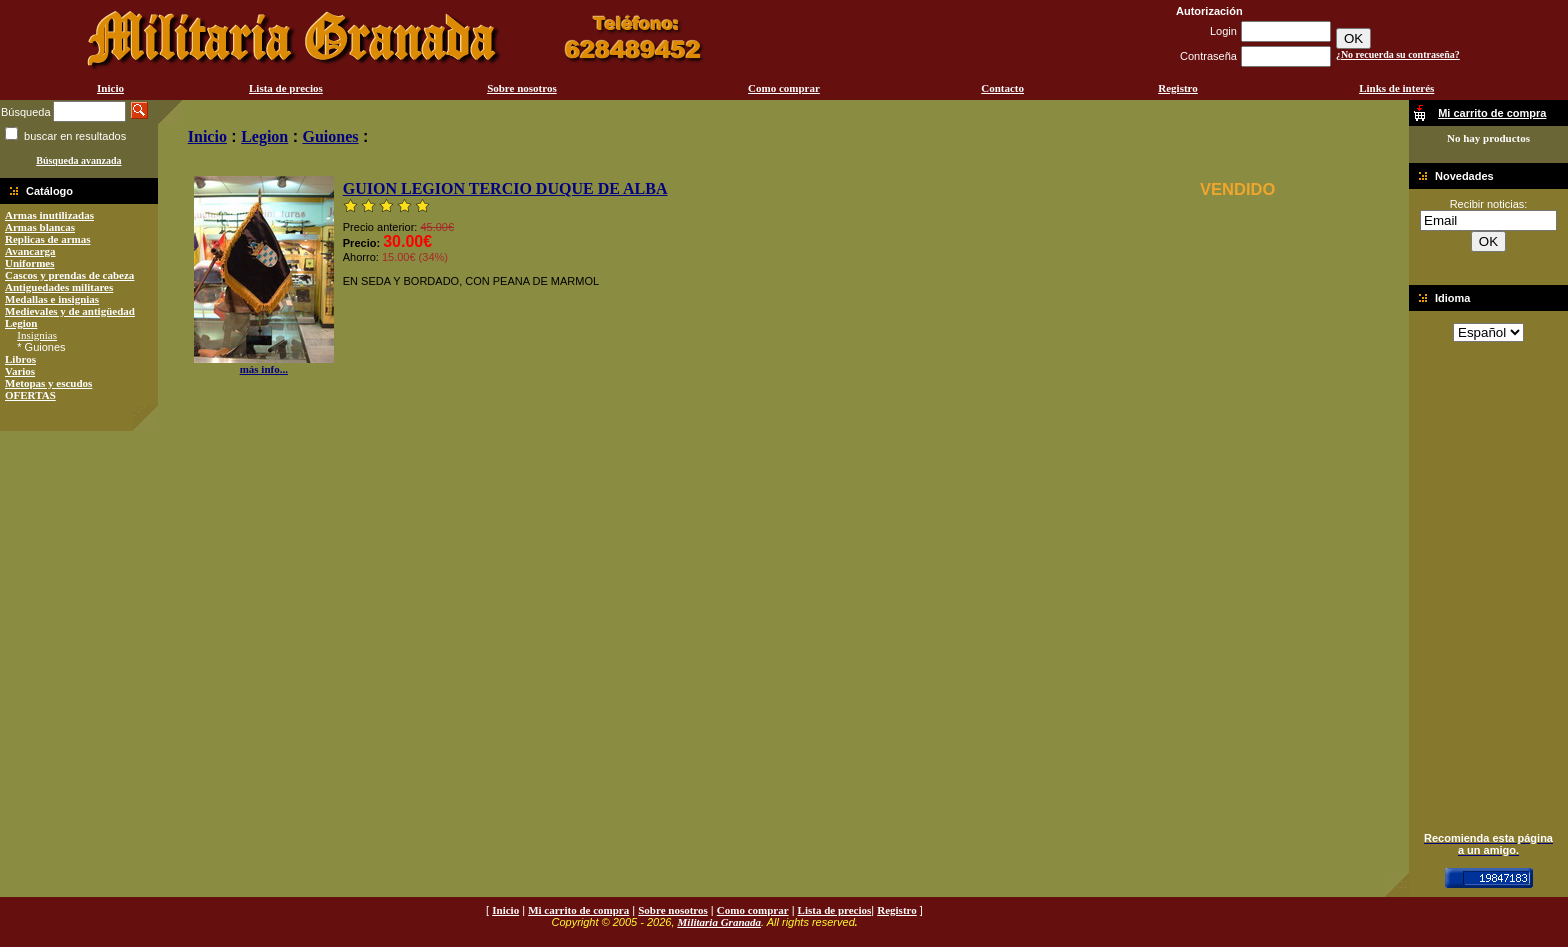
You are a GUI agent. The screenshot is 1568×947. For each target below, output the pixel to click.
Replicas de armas (48, 239)
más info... (264, 364)
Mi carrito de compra (578, 910)
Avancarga (30, 251)
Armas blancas (40, 227)
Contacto (1002, 88)
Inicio (110, 88)
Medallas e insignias (52, 299)
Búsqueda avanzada (78, 160)
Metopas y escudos (48, 383)
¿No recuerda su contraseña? (1398, 54)
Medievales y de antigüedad (70, 311)
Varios (20, 371)
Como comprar (784, 88)
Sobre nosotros (522, 88)
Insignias (37, 335)
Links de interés (1396, 88)
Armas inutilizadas (49, 215)
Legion (21, 323)
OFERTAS (30, 395)
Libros (20, 359)
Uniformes (30, 263)
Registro (1178, 88)
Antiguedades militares (59, 287)
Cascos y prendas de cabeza (69, 275)
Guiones (330, 136)
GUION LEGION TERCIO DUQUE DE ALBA (505, 188)
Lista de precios (286, 88)
